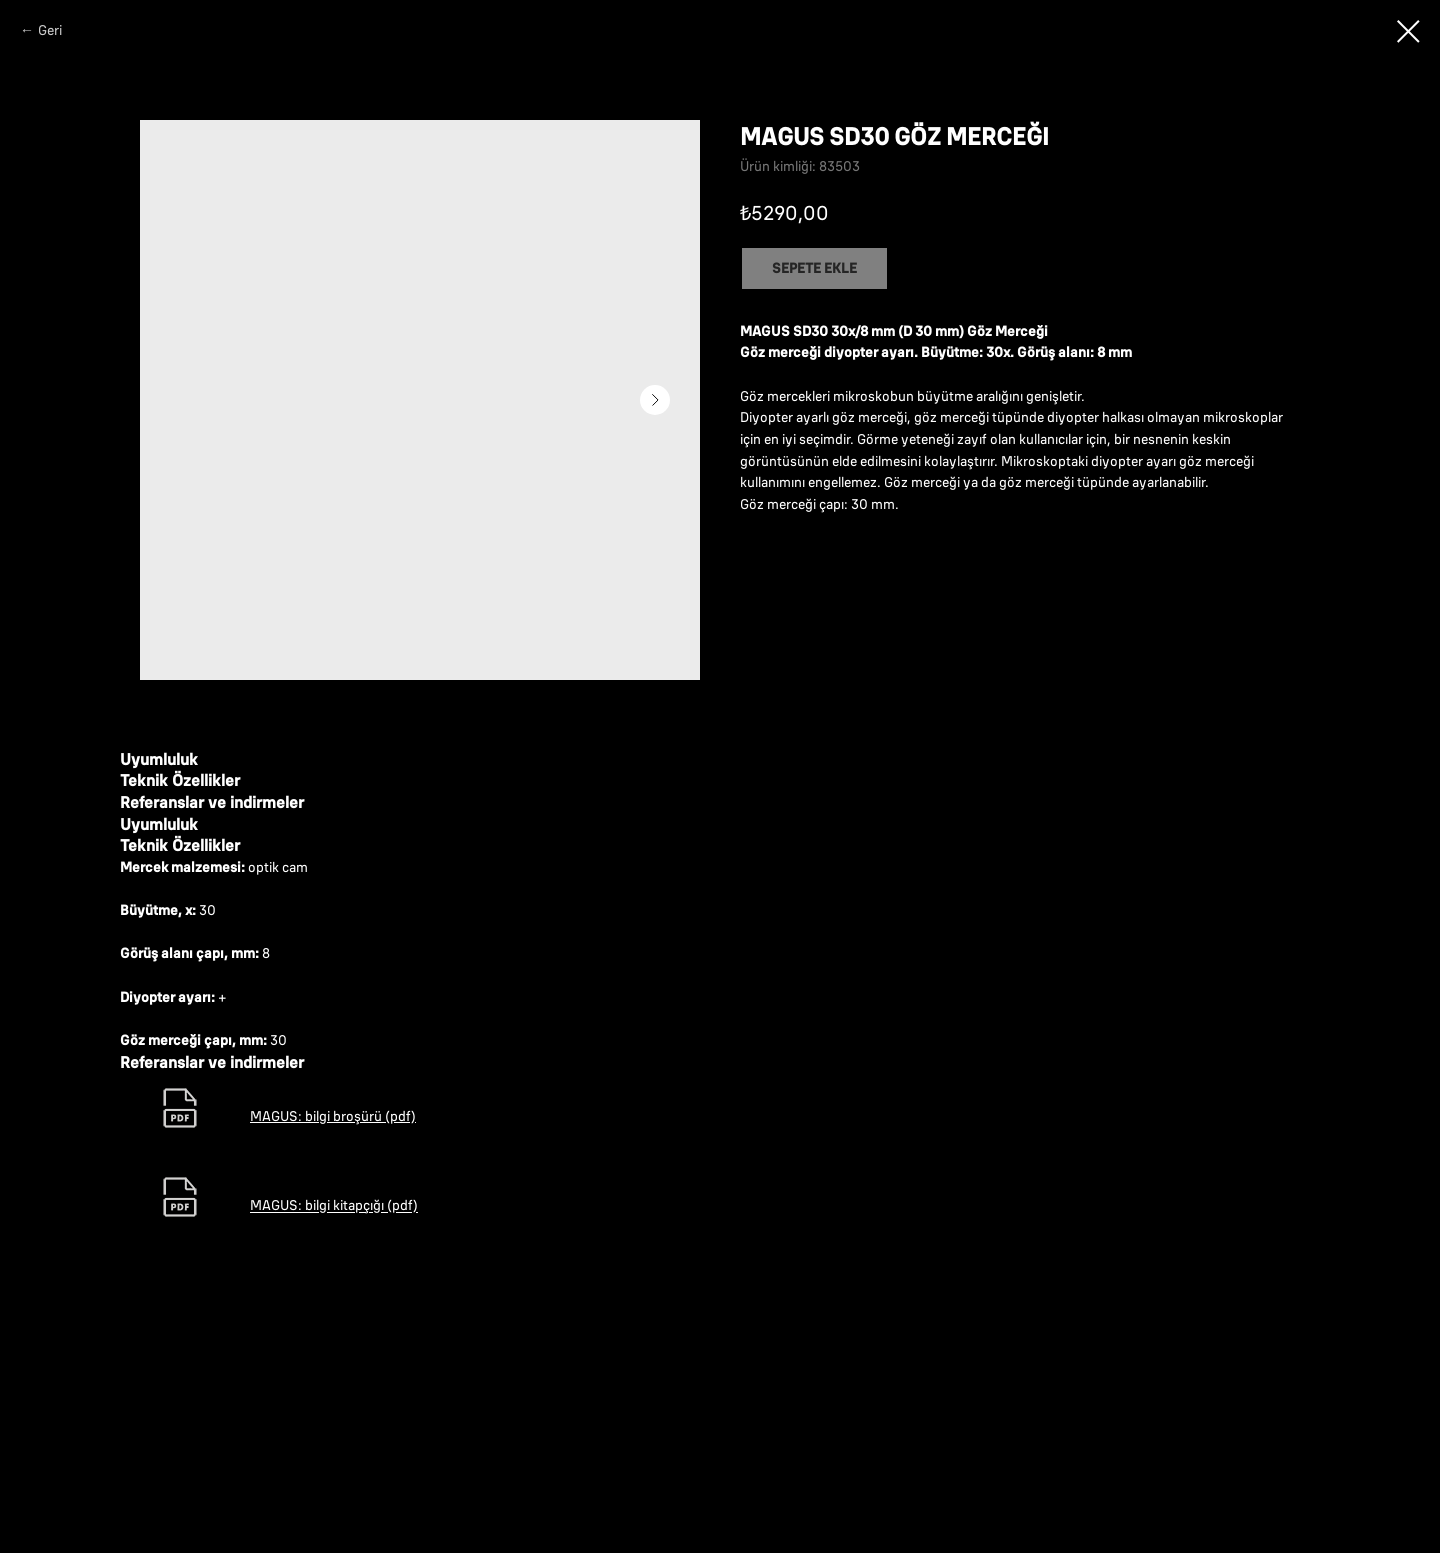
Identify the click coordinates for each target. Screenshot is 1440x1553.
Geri (50, 30)
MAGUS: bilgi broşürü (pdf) (333, 1299)
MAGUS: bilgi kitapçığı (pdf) (334, 1389)
